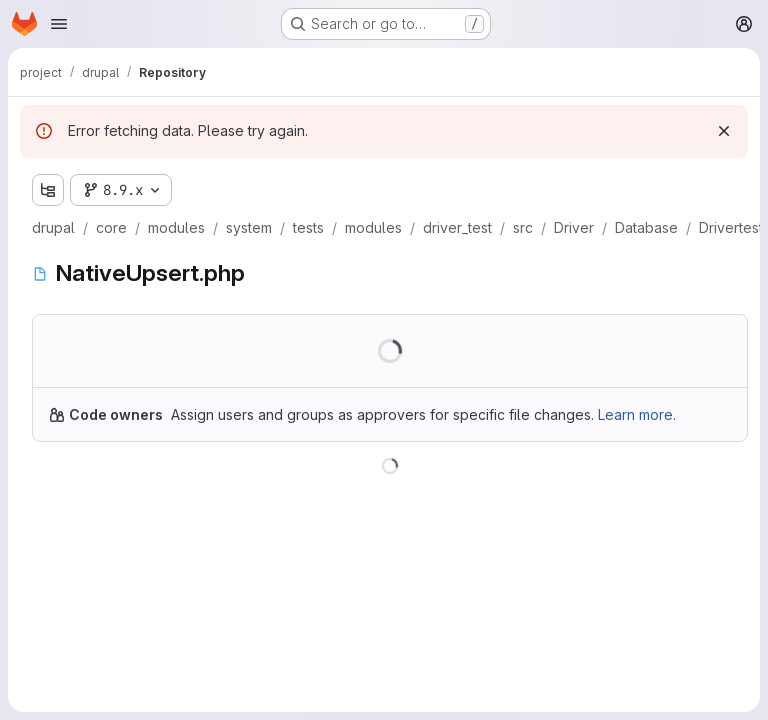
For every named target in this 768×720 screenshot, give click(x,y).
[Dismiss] (724, 131)
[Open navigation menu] (59, 24)
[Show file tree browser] (48, 190)
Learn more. (637, 414)
